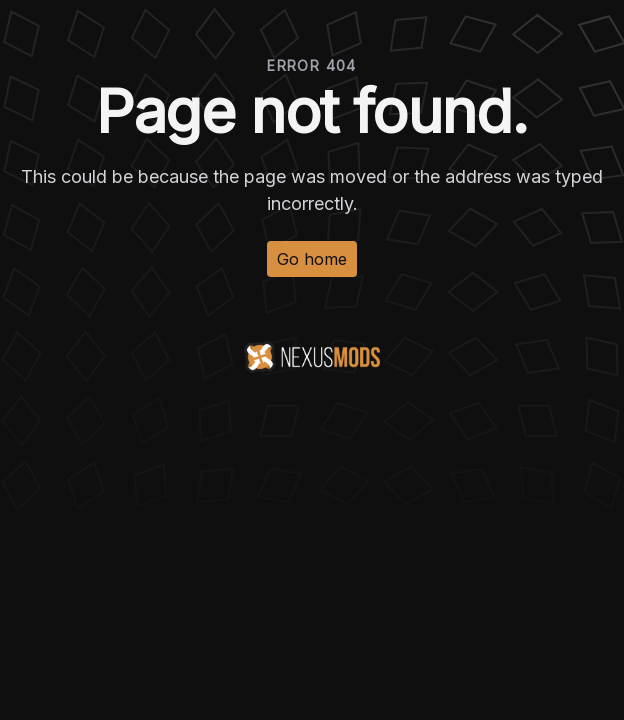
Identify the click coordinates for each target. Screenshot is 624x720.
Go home (312, 259)
